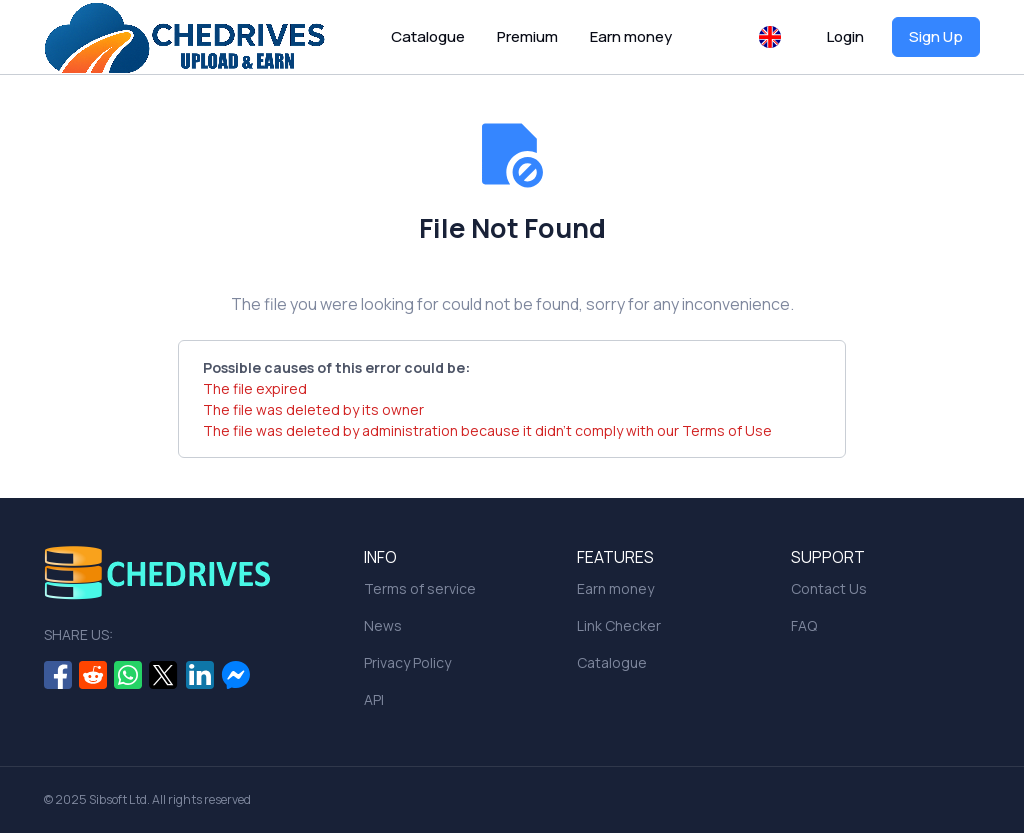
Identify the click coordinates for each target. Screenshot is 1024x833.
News (383, 625)
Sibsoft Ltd (118, 799)
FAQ (804, 625)
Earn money (631, 36)
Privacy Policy (407, 662)
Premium (527, 36)
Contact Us (829, 588)
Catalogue (428, 36)
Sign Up (936, 36)
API (374, 699)
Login (845, 36)
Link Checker (619, 625)
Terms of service (420, 588)
